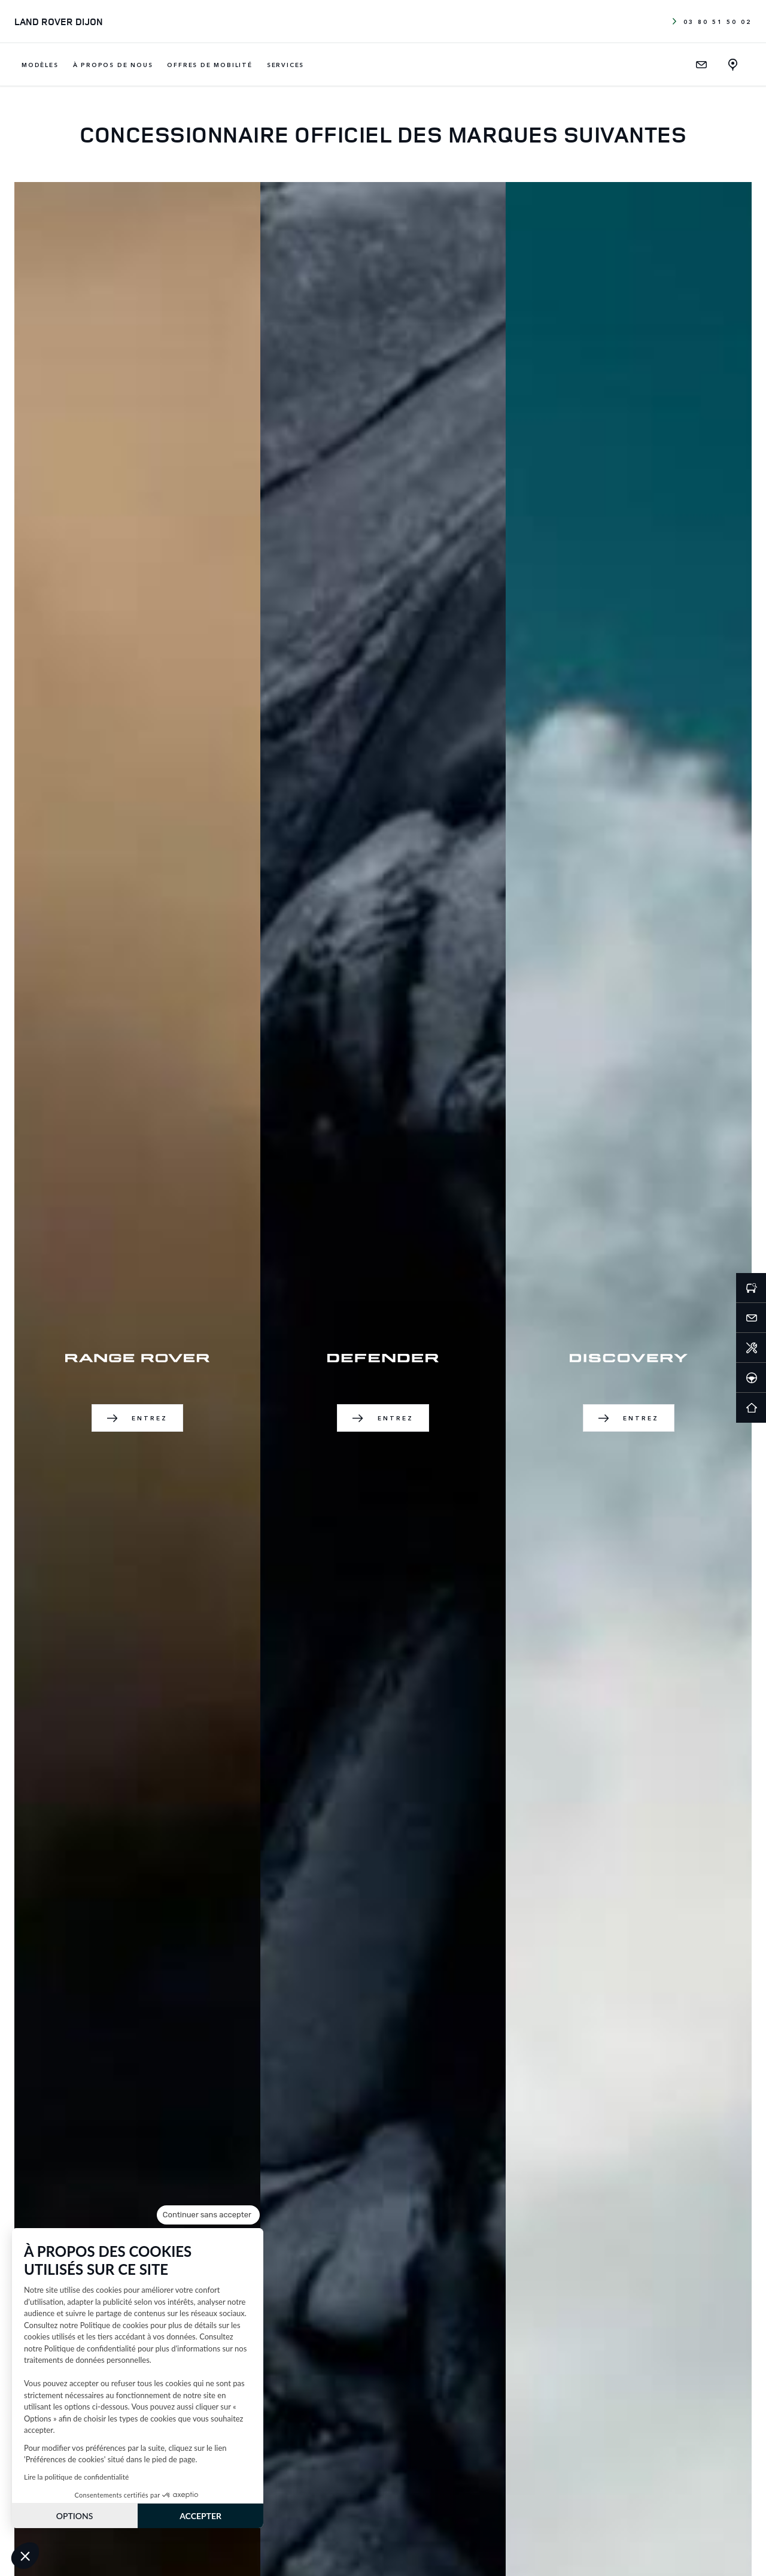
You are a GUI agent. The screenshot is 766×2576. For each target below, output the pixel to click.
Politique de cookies (114, 2325)
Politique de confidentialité (90, 2348)
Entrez (137, 1418)
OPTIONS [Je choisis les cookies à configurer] (74, 2516)
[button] (25, 2555)
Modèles (40, 64)
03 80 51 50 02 (712, 21)
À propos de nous (113, 64)
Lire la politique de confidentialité (76, 2476)
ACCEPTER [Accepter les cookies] (200, 2516)
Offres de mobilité (209, 64)
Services (285, 64)
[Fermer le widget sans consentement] (208, 2215)
